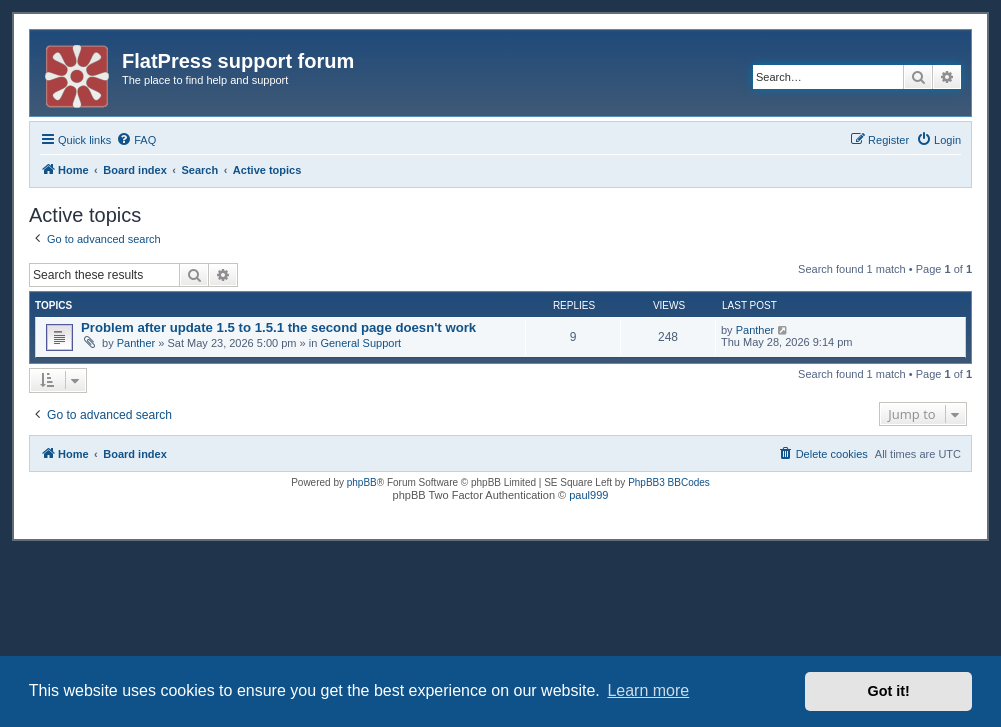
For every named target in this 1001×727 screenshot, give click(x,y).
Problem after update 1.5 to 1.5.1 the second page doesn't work (278, 327)
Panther (136, 343)
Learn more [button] (648, 690)
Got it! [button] (889, 691)
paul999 (588, 495)
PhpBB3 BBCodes (669, 482)
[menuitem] (136, 140)
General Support (360, 343)
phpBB (362, 482)
